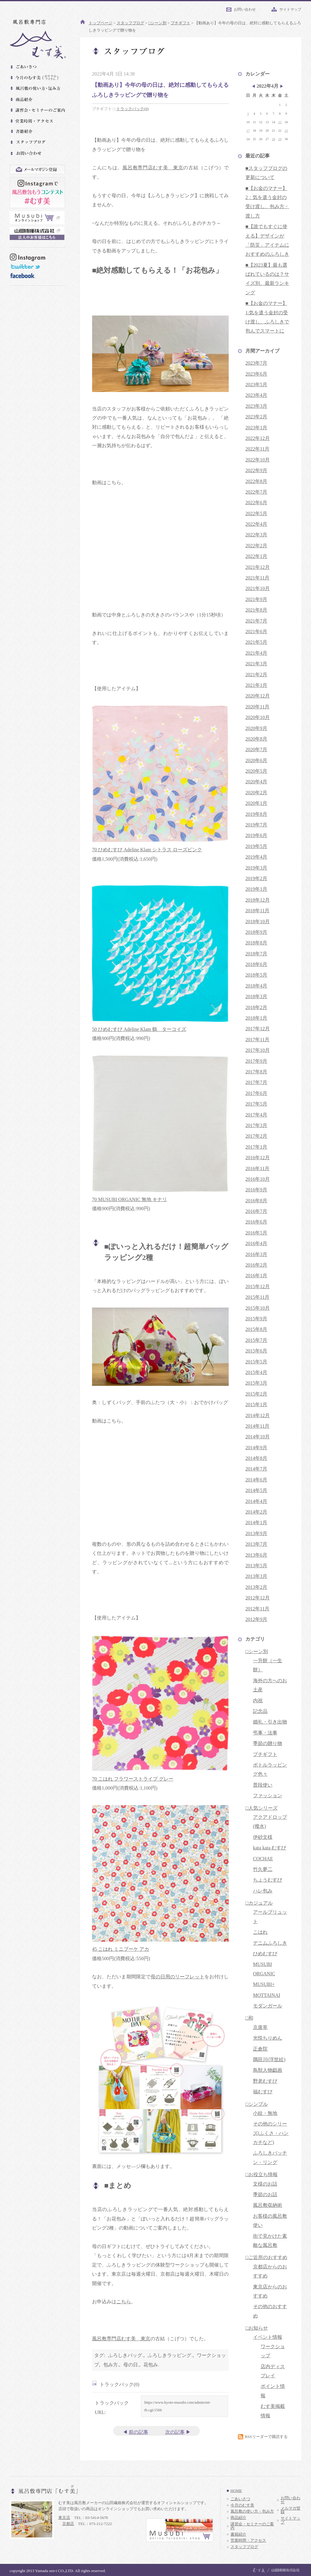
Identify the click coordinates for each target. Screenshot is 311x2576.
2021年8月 (256, 610)
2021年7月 (256, 620)
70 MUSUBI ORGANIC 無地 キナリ (129, 1199)
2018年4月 (256, 985)
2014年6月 (256, 1479)
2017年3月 (256, 1125)
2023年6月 (256, 373)
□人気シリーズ (261, 1808)
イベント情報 (267, 2337)
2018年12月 (257, 900)
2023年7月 (256, 363)
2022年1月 (256, 556)
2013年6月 (256, 1555)
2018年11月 (257, 910)
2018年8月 (256, 942)
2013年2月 (256, 1587)
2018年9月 (256, 932)
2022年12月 (257, 438)
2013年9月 (256, 1533)
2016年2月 (256, 1265)
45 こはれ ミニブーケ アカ (120, 1949)
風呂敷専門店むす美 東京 (152, 167)
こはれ (260, 1932)
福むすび (262, 2091)
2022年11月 (257, 448)
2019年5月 (256, 846)
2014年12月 (257, 1415)
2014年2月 (256, 1511)
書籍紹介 (238, 2534)
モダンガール (267, 2005)
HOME (236, 2491)
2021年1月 (256, 685)
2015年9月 (256, 1318)
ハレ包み (262, 1890)
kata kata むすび (269, 1847)
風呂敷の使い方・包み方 (252, 2511)
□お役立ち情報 (261, 2174)
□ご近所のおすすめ (266, 2257)
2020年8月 (256, 738)
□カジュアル (259, 1903)
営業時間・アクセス (248, 2540)
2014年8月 (256, 1458)
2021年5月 (256, 642)
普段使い (262, 1785)
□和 (249, 2018)
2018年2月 (256, 1007)
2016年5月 (256, 1232)
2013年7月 (256, 1544)
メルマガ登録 (290, 2510)
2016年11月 (257, 1168)
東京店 (64, 2517)
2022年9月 (256, 470)
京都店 (68, 2523)
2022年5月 (256, 513)
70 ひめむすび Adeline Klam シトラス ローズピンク (147, 849)
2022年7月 (256, 492)
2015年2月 (256, 1393)
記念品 (260, 1711)
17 (248, 130)
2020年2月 (256, 792)
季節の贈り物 (267, 1743)
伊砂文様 (262, 1837)
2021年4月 (256, 653)
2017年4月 (256, 1114)
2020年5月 (256, 771)
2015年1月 (256, 1404)
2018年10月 (257, 921)
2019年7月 (256, 824)
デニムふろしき (270, 1943)
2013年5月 (256, 1565)
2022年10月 (257, 459)
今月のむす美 (242, 2505)
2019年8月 (256, 814)
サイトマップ (290, 9)
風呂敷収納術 (267, 2205)
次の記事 (175, 2432)
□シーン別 (157, 23)
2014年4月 (256, 1501)
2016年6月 (256, 1221)
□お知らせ (256, 2328)
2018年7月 (256, 953)
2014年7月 (256, 1468)
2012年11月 (257, 1608)
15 (280, 122)
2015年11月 (257, 1297)
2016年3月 (256, 1254)
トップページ (100, 23)
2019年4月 (256, 856)
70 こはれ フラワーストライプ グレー (132, 1778)
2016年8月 (256, 1200)
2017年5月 (256, 1103)
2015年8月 (256, 1329)
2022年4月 (256, 524)
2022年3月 (256, 534)
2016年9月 (256, 1189)
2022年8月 (256, 481)
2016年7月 (256, 1211)
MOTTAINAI (266, 1995)
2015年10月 (257, 1308)
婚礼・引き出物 (270, 1721)
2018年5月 (256, 974)
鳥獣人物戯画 (267, 2070)
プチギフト (180, 23)
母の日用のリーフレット (177, 1976)
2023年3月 (256, 406)
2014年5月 (256, 1490)
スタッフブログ (130, 23)
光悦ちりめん (267, 2038)
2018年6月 (256, 964)
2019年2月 (256, 878)
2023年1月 (256, 427)
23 (286, 130)
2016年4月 (256, 1243)
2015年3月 (256, 1383)
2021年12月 (257, 567)
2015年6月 (256, 1350)
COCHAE (263, 1858)
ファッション (267, 1795)
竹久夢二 (262, 1869)
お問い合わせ (245, 9)
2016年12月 (257, 1157)
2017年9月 (256, 1061)
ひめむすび (265, 1953)
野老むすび (265, 2081)
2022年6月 (256, 502)
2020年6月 (256, 760)
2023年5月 (256, 384)
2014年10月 (257, 1436)
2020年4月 (256, 781)
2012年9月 (256, 1619)
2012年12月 (257, 1597)
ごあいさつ (240, 2499)
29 (280, 139)
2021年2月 (256, 674)
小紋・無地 (265, 2113)
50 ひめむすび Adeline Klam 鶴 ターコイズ (139, 1029)
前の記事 (138, 2432)
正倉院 (260, 2048)
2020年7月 (256, 749)
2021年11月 (257, 577)
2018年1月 (256, 1018)
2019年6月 (256, 835)
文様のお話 (265, 2183)
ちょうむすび (267, 1879)
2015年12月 (257, 1286)
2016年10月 (257, 1179)
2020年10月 (257, 717)
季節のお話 (265, 2194)
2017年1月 (256, 1147)
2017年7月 (256, 1082)
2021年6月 (256, 631)
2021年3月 (256, 663)
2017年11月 (257, 1039)
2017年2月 (256, 1136)
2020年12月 (257, 695)
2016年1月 (256, 1275)
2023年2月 (256, 416)
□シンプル (256, 2104)
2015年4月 (256, 1372)
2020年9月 (256, 728)
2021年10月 (257, 588)
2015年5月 (256, 1361)
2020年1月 (256, 803)
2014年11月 (257, 1426)
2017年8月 (256, 1071)
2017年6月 (256, 1093)
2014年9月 (256, 1447)
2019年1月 (256, 889)
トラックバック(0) (132, 108)
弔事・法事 (265, 1732)
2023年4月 (256, 395)
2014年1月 (256, 1522)
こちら (123, 2301)
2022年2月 (256, 545)
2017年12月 (257, 1028)
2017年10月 (257, 1050)
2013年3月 (256, 1576)
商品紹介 (238, 2518)
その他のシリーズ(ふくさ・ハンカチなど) (271, 2133)
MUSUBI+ (264, 1984)
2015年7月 (256, 1340)
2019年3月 (256, 867)
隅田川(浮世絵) (269, 2059)
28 (273, 139)
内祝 (258, 1700)
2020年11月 (257, 706)
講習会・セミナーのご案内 (252, 2526)
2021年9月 (256, 599)
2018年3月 (256, 996)
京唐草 (260, 2027)
